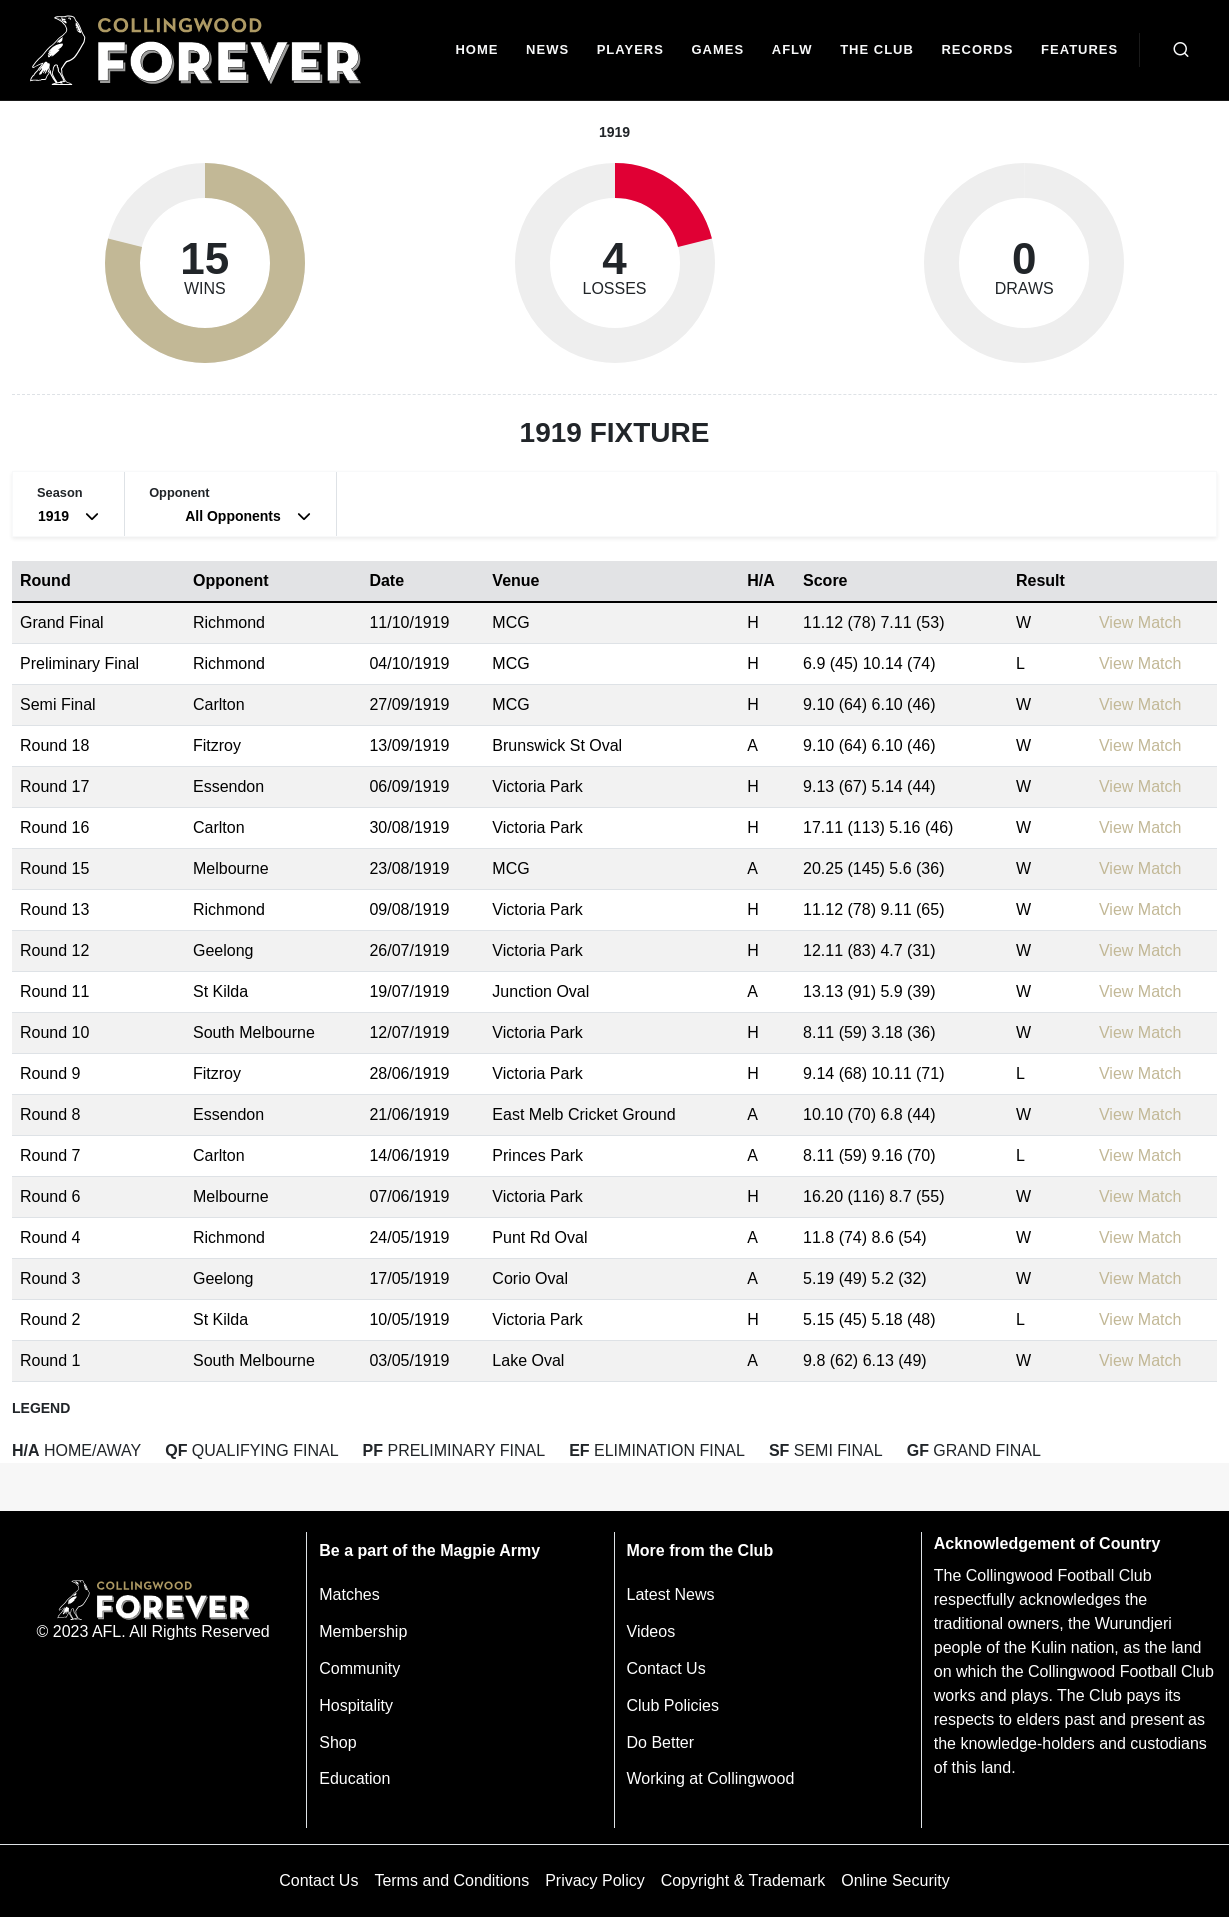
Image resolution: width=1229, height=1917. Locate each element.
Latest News (671, 1594)
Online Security (895, 1880)
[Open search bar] (1181, 50)
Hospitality (356, 1705)
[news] (547, 50)
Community (359, 1668)
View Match (1140, 622)
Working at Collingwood (711, 1778)
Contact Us (666, 1668)
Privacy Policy (595, 1880)
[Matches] (718, 50)
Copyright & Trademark (743, 1880)
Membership (363, 1631)
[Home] (477, 50)
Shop (337, 1742)
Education (354, 1778)
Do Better (661, 1742)
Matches (349, 1594)
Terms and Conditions (451, 1880)
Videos (651, 1631)
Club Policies (673, 1705)
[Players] (630, 50)
